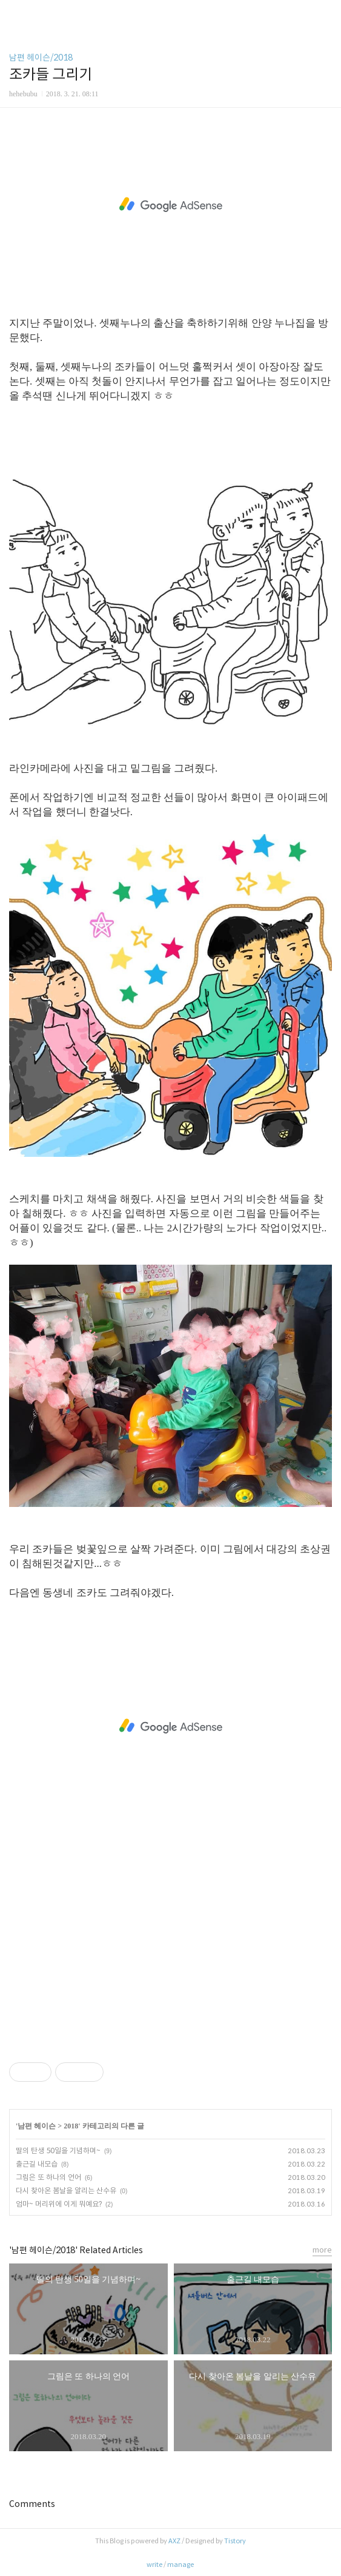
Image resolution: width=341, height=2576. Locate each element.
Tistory (235, 2541)
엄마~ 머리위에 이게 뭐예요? (59, 2203)
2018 (71, 2126)
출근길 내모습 (37, 2163)
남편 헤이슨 (37, 2126)
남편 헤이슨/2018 (41, 57)
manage (180, 2564)
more (322, 2250)
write (154, 2564)
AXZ (174, 2541)
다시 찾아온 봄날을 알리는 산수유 (66, 2190)
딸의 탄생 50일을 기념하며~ (58, 2150)
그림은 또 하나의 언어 (48, 2177)
